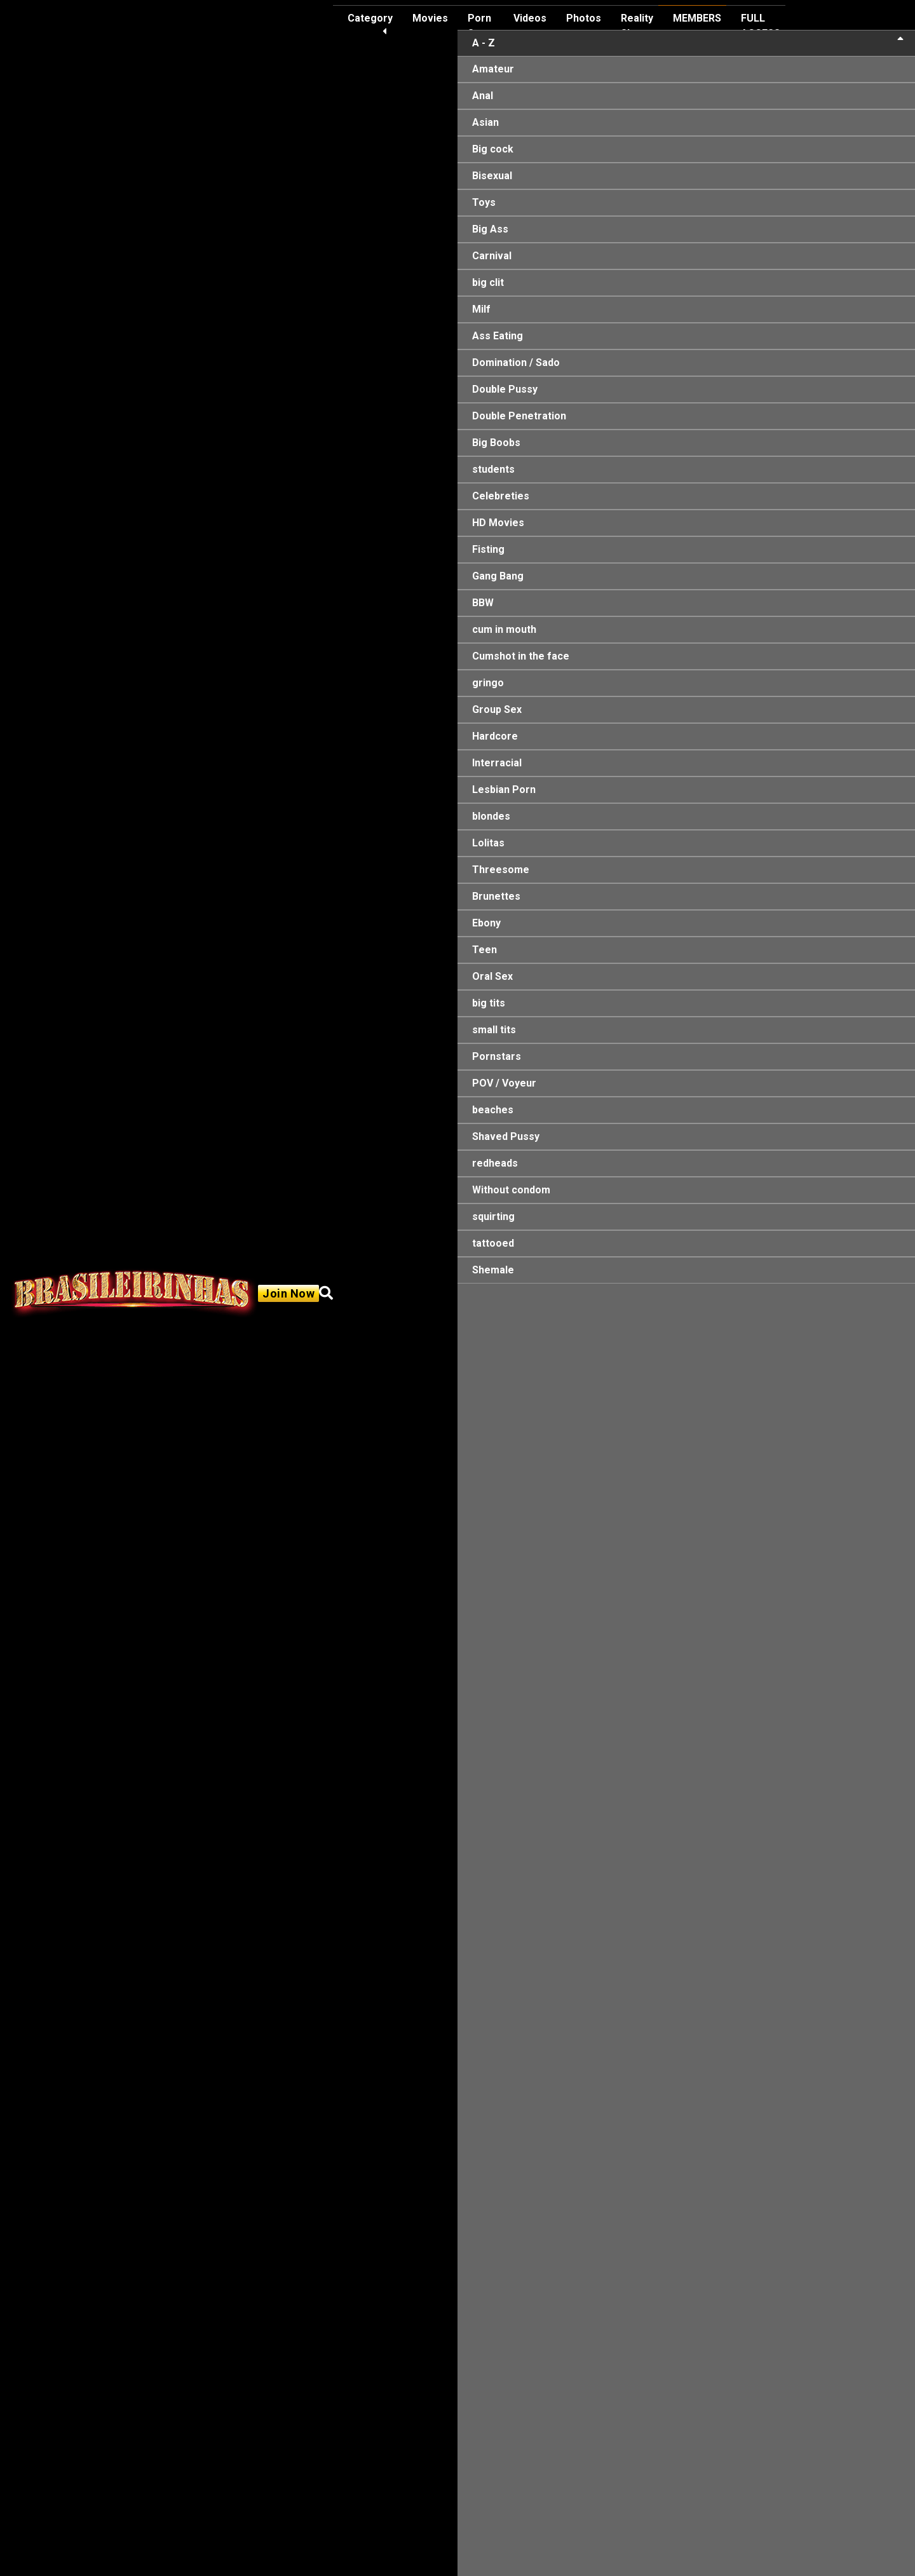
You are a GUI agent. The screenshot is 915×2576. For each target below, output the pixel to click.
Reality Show (637, 25)
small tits (494, 1030)
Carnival (492, 256)
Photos (583, 18)
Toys (484, 202)
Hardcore (495, 736)
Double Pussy (505, 389)
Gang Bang (498, 576)
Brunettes (496, 896)
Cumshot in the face (520, 656)
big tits (488, 1003)
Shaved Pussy (505, 1136)
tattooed (493, 1243)
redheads (495, 1163)
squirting (493, 1216)
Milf (481, 309)
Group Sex (497, 709)
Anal (482, 96)
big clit (488, 282)
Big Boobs (496, 443)
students (493, 469)
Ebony (486, 923)
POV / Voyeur (504, 1083)
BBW (483, 603)
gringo (488, 683)
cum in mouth (504, 629)
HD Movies (498, 523)
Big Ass (490, 229)
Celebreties (500, 496)
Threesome (500, 870)
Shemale (493, 1270)
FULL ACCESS (760, 25)
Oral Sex (492, 976)
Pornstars (496, 1056)
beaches (492, 1110)
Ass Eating (497, 336)
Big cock (492, 149)
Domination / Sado (516, 362)
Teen (484, 950)
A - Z (688, 42)
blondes (491, 816)
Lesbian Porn (504, 789)
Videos (529, 18)
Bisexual (492, 176)
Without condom (511, 1190)
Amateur (493, 69)
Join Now (288, 1293)
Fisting (488, 549)
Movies (430, 18)
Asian (485, 122)
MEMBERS (697, 18)
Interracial (497, 763)
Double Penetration (519, 416)
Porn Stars (481, 25)
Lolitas (488, 843)
